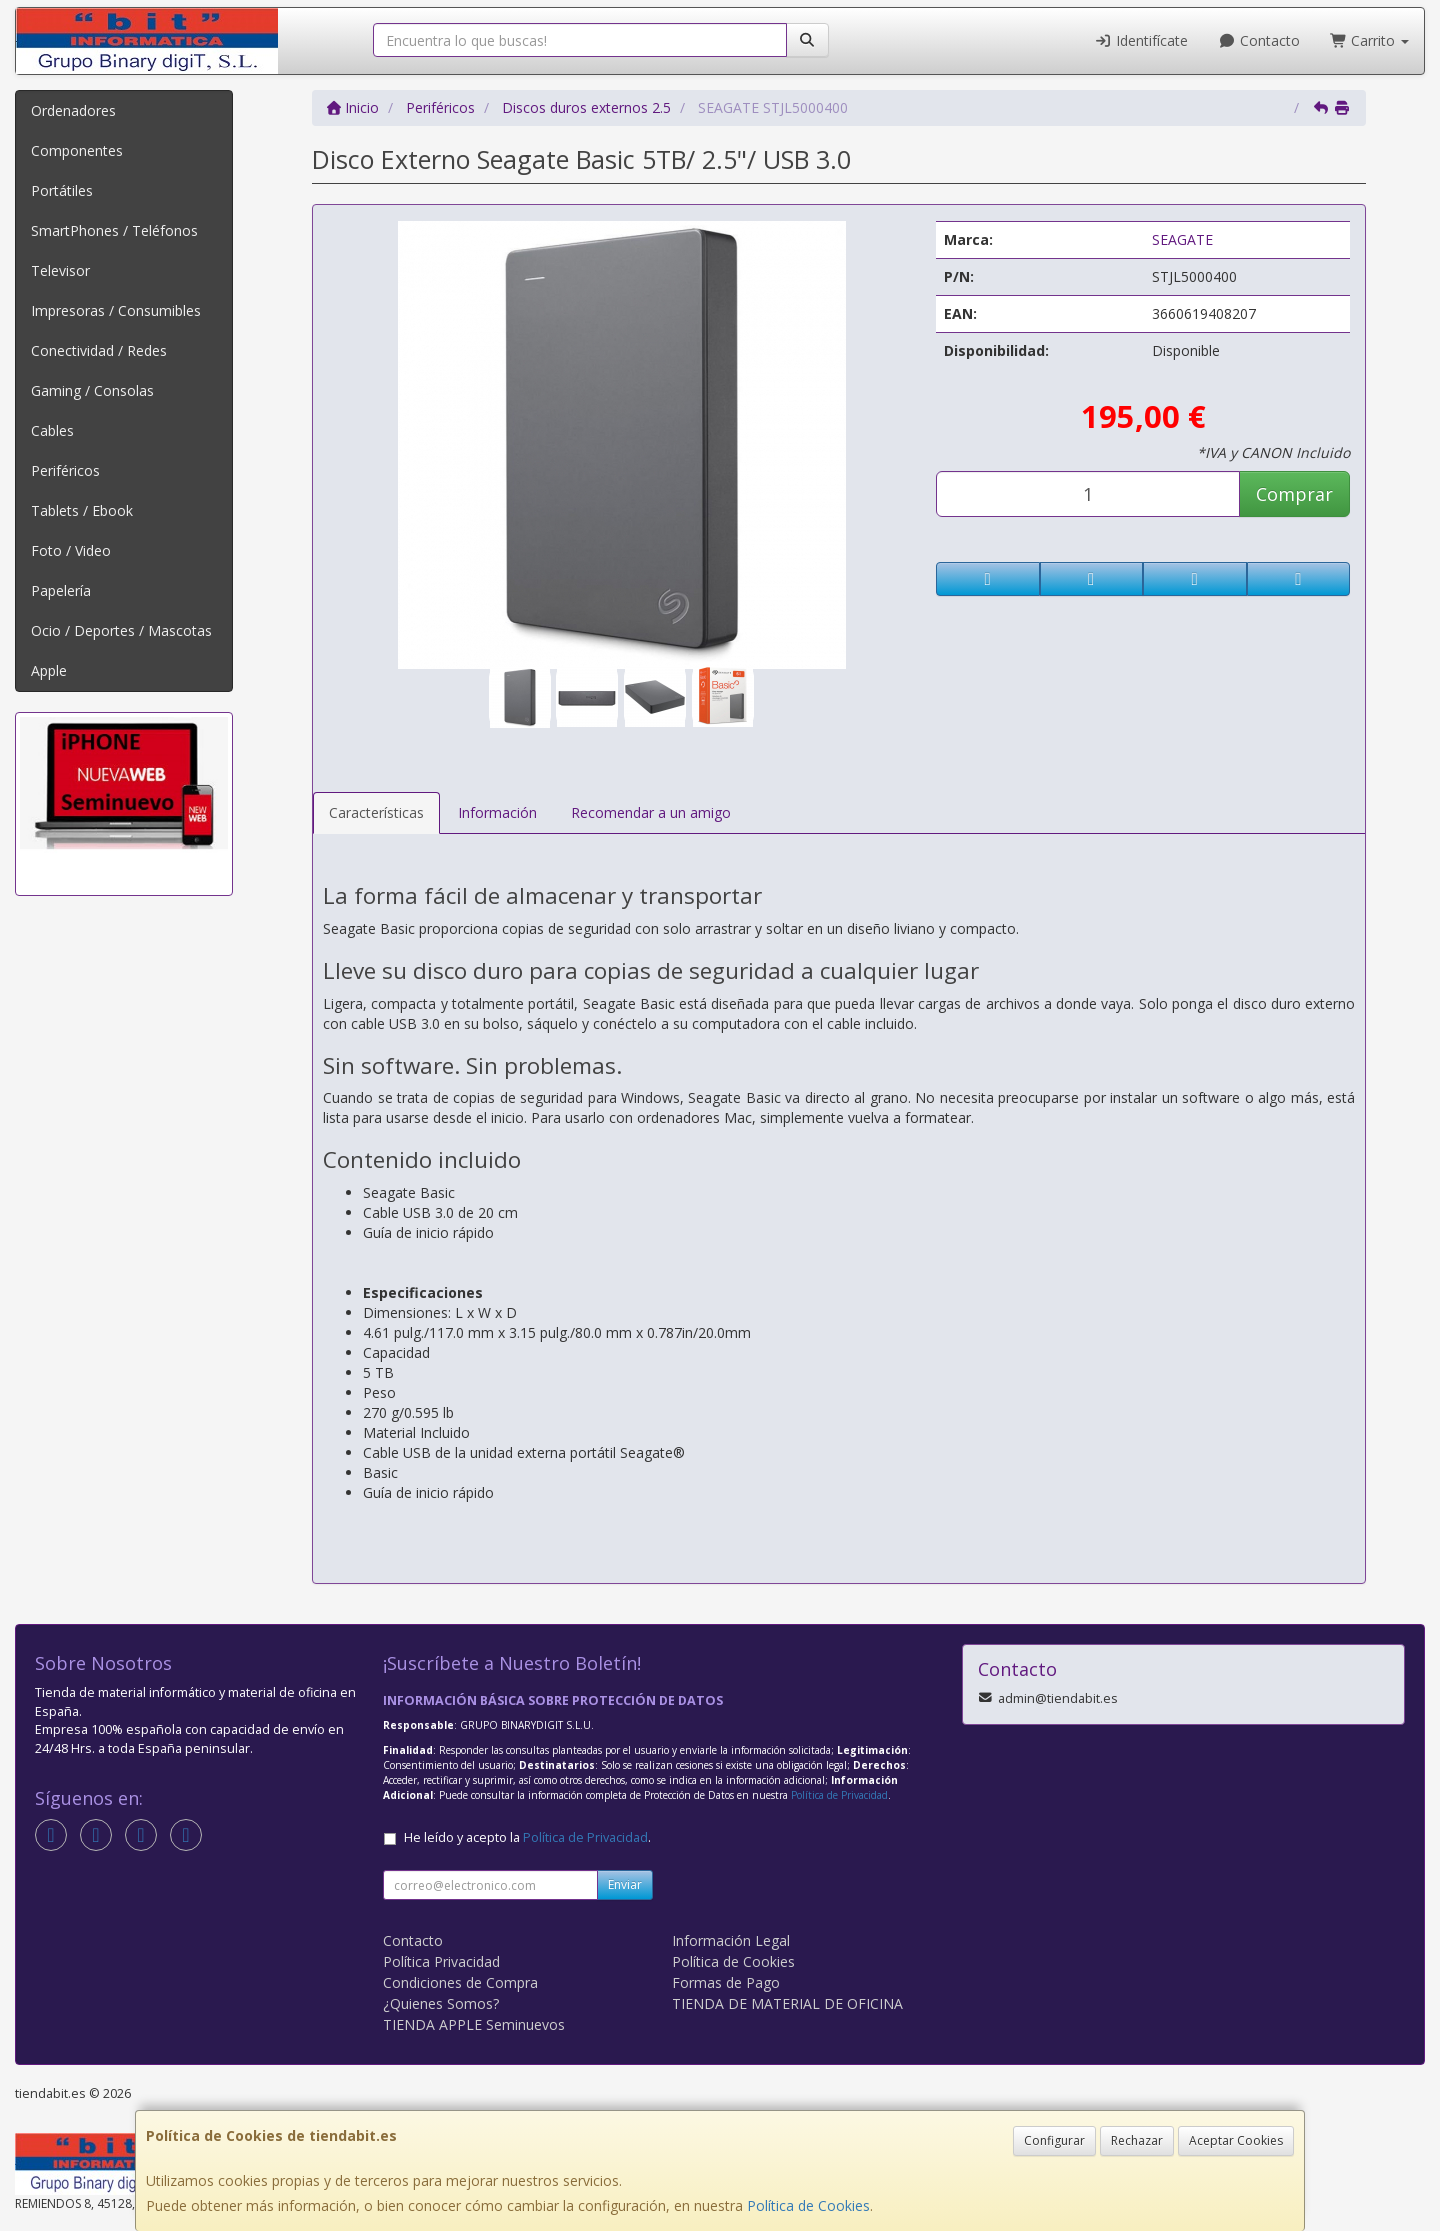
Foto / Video (71, 550)
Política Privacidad (441, 1961)
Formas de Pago (726, 1982)
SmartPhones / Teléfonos (114, 230)
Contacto (1259, 40)
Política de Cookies (808, 2205)
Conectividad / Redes (99, 350)
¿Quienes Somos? (441, 2003)
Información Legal (731, 1940)
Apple (49, 670)
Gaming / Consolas (92, 390)
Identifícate (1142, 40)
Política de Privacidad (839, 1795)
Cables (52, 430)
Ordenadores (73, 110)
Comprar (1294, 494)
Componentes (77, 150)
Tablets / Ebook (82, 510)
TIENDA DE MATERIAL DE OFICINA (787, 2003)
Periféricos (65, 470)
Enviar (625, 1884)
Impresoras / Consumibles (116, 310)
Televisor (60, 270)
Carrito (1370, 40)
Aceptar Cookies (1236, 2140)
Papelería (61, 590)
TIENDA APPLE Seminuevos (474, 2024)
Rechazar (1137, 2140)
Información (497, 812)
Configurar (1054, 2140)
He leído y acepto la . (527, 1837)
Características (376, 812)
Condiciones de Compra (460, 1982)
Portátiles (62, 190)
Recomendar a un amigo (651, 812)
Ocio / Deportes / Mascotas (121, 630)
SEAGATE (1182, 239)
